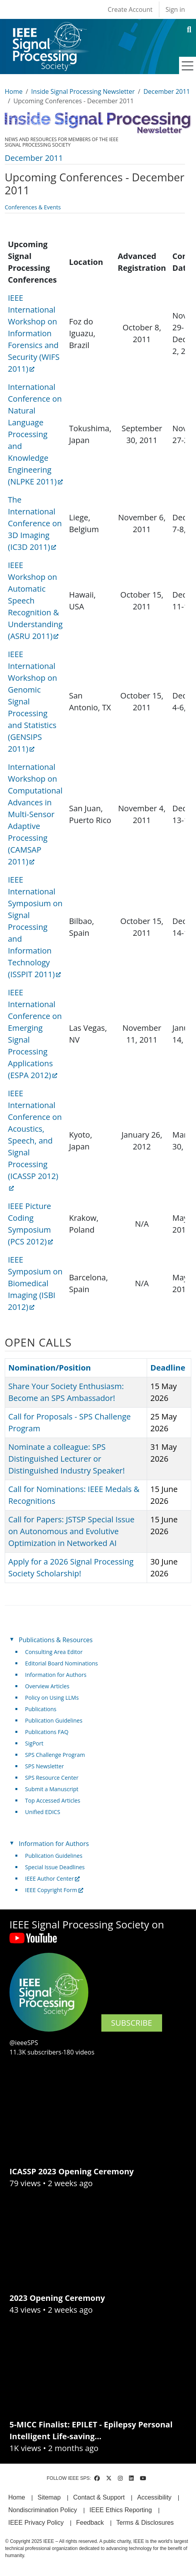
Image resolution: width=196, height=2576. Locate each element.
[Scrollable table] (95, 775)
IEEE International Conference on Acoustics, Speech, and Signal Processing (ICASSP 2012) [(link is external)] (35, 1140)
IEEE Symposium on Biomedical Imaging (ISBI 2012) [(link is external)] (35, 1283)
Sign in (175, 9)
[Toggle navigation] (187, 66)
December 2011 (167, 91)
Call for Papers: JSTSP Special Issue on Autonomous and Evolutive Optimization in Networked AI (71, 1531)
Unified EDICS (42, 1812)
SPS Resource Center (51, 1777)
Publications (40, 1709)
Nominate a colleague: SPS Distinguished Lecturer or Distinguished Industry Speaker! (66, 1459)
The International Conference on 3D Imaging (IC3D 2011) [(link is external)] (35, 523)
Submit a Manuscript (51, 1789)
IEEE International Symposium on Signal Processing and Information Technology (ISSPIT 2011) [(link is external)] (35, 927)
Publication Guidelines (53, 1720)
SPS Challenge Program (55, 1754)
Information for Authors (56, 1674)
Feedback (90, 2522)
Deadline (167, 1367)
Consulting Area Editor (54, 1652)
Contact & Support (99, 2497)
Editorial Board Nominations (61, 1663)
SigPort (34, 1743)
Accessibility (154, 2497)
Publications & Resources (56, 1639)
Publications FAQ (47, 1732)
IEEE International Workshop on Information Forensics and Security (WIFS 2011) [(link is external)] (34, 333)
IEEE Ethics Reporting (121, 2510)
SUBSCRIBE (131, 2022)
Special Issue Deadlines (55, 1867)
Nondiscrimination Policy (42, 2510)
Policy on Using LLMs (52, 1697)
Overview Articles (47, 1686)
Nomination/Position (49, 1367)
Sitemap (49, 2497)
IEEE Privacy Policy (35, 2522)
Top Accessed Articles (52, 1800)
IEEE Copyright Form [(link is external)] (54, 1890)
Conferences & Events (33, 207)
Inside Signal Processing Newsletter (83, 91)
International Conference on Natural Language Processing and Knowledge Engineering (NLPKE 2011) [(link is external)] (35, 434)
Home (13, 91)
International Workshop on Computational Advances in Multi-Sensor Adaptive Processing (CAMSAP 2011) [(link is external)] (35, 814)
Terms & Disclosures (145, 2522)
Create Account (130, 9)
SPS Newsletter (44, 1766)
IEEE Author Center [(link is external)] (52, 1878)
